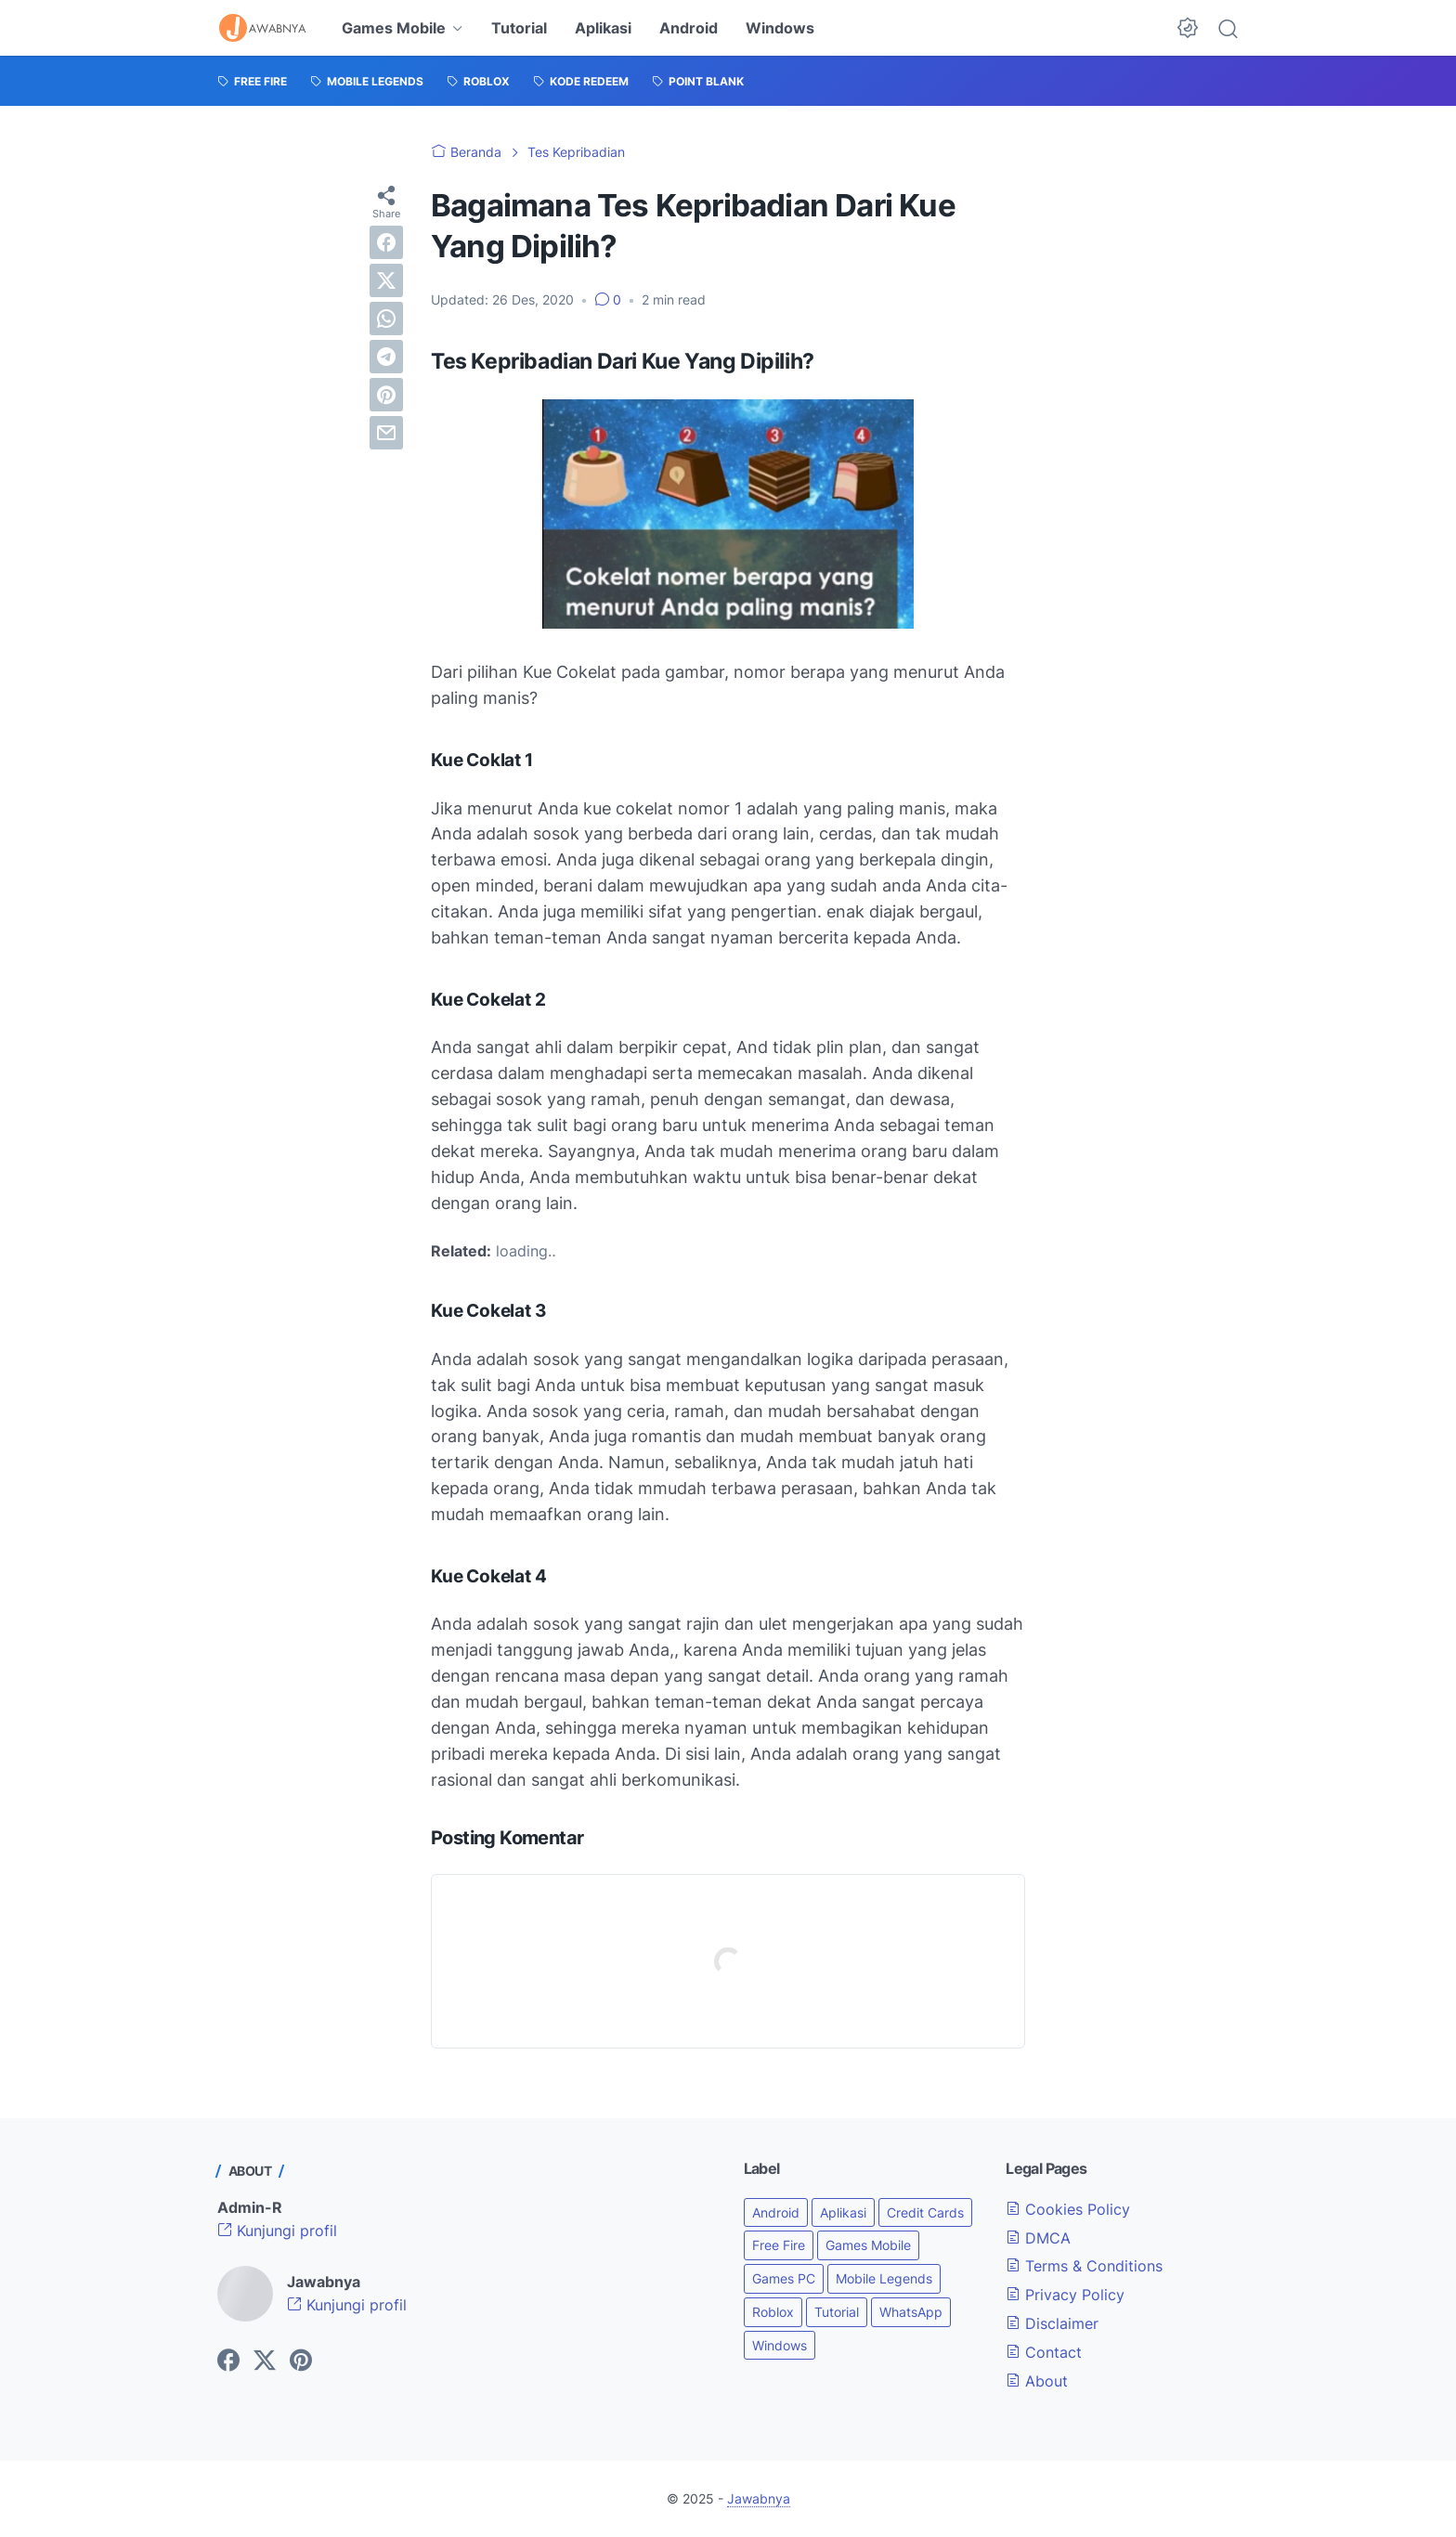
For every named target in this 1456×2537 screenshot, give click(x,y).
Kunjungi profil (277, 2230)
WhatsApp (910, 2312)
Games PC (783, 2278)
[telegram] (386, 356)
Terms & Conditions (1084, 2266)
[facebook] (386, 242)
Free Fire (778, 2245)
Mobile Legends (884, 2278)
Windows (780, 28)
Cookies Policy (1068, 2209)
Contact (1044, 2352)
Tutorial (519, 28)
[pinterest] (386, 394)
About (1037, 2381)
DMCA (1038, 2238)
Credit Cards (925, 2212)
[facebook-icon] (228, 2361)
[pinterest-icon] (301, 2361)
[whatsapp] (386, 318)
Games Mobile (394, 28)
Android (688, 28)
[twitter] (386, 280)
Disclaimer (1052, 2323)
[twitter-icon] (265, 2361)
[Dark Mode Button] (1187, 28)
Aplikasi (603, 28)
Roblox (773, 2312)
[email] (386, 432)
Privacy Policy (1065, 2294)
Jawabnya (758, 2498)
